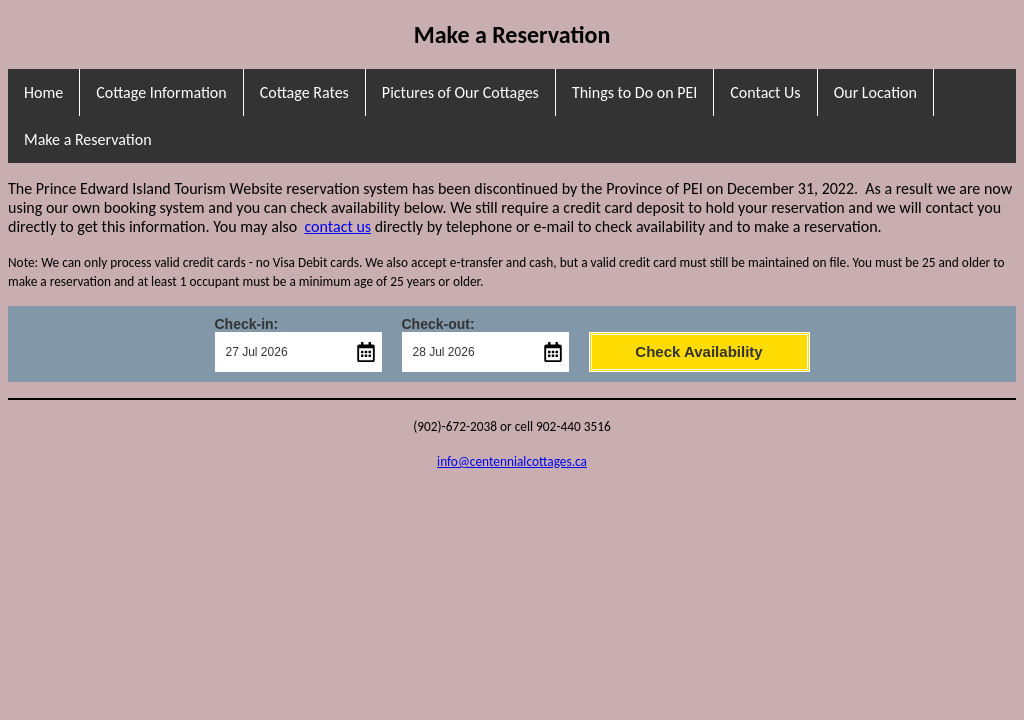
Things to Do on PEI (634, 92)
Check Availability (698, 351)
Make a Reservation (88, 139)
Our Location (875, 92)
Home (43, 92)
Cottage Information (161, 92)
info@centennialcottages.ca (512, 461)
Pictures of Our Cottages (460, 92)
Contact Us (765, 92)
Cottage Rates (304, 92)
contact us (337, 226)
